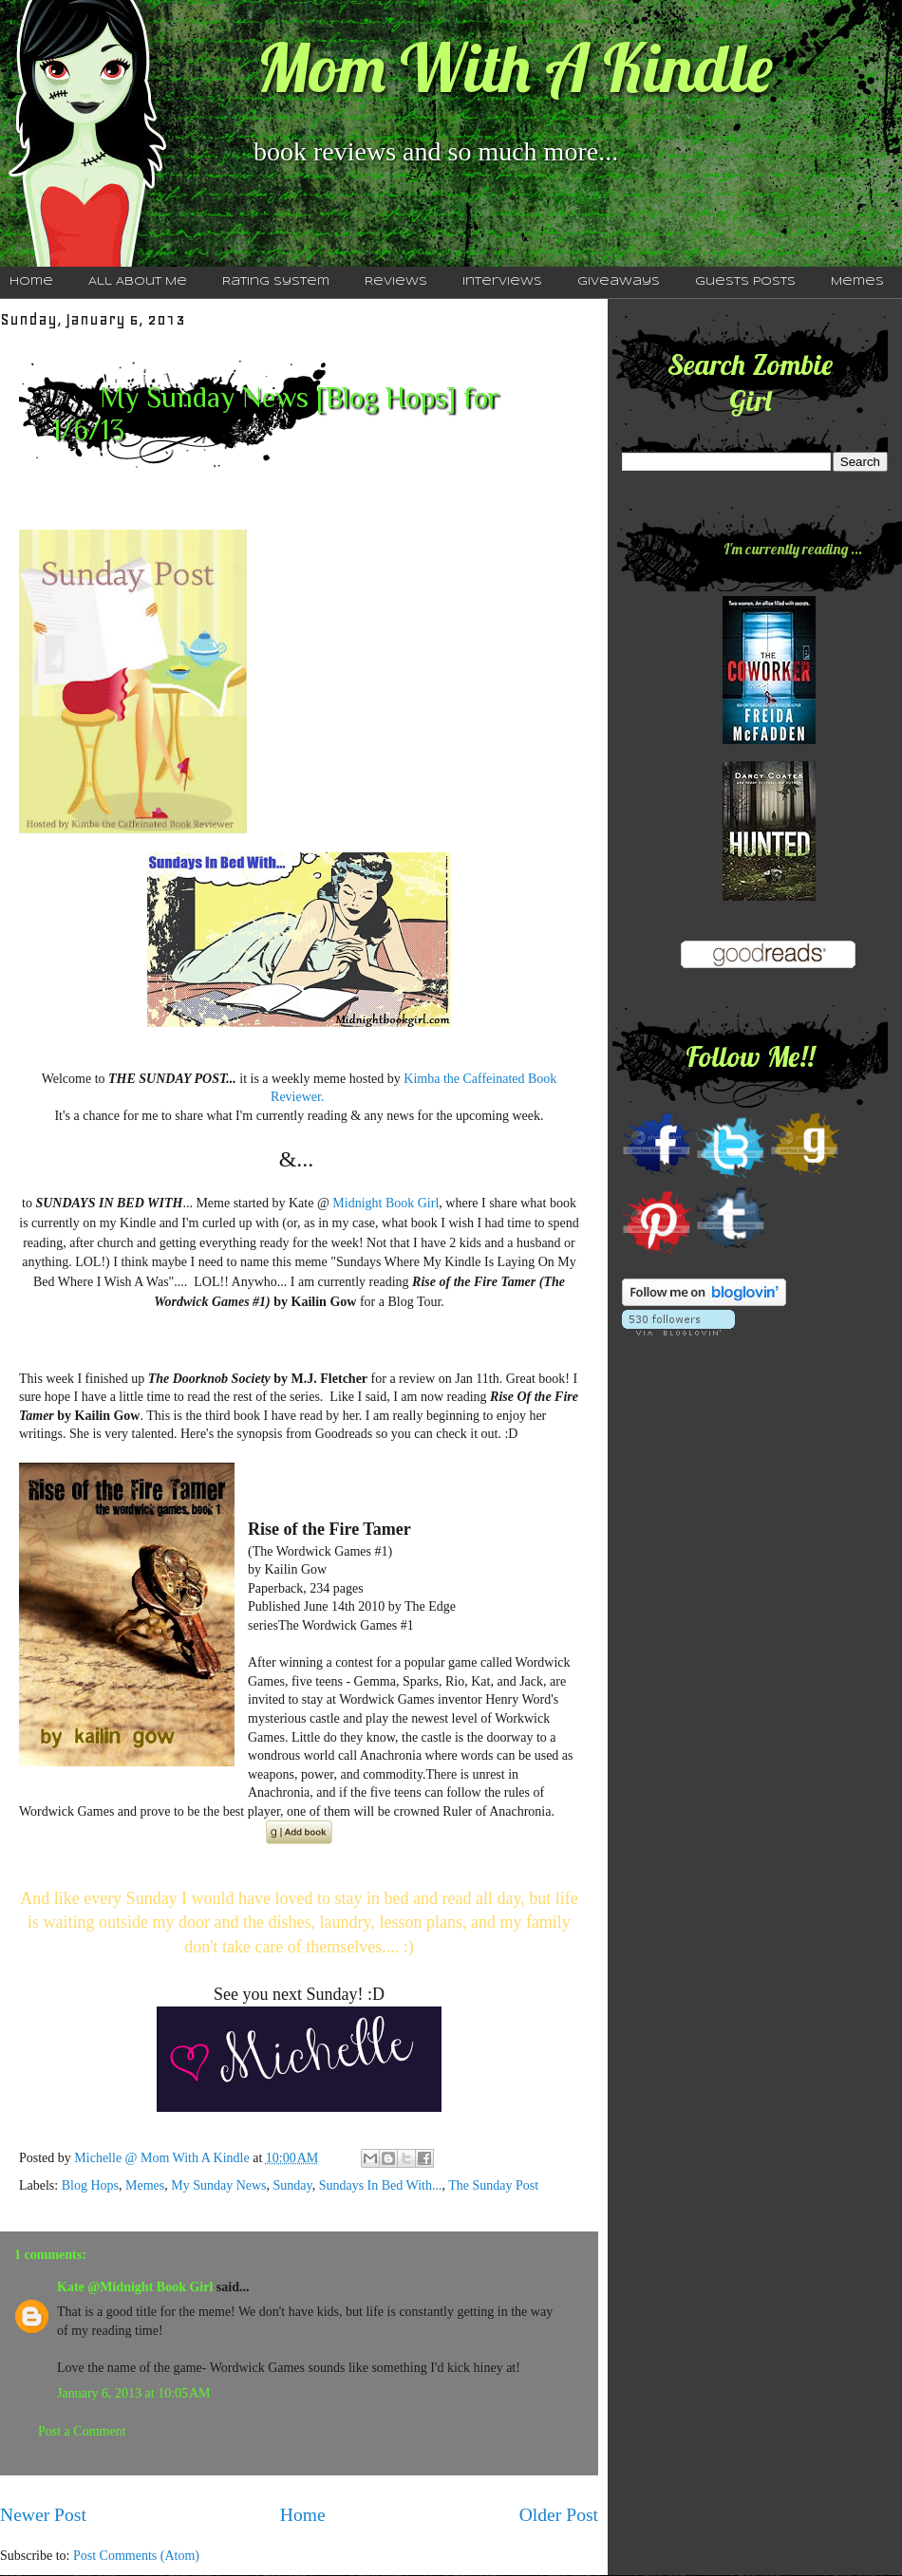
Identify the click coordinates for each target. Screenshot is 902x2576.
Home (303, 2515)
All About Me (137, 282)
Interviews (502, 282)
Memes (857, 282)
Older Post (558, 2515)
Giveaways (618, 282)
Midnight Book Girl (384, 1203)
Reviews (396, 282)
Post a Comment (82, 2431)
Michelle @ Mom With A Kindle (163, 2158)
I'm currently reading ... (792, 548)
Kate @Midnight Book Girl (135, 2287)
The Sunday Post (493, 2185)
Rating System (275, 282)
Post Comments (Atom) (136, 2555)
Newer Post (43, 2515)
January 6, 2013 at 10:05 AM (134, 2393)
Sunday (292, 2185)
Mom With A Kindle (514, 67)
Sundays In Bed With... (380, 2185)
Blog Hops (90, 2185)
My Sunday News (218, 2185)
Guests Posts (745, 282)
